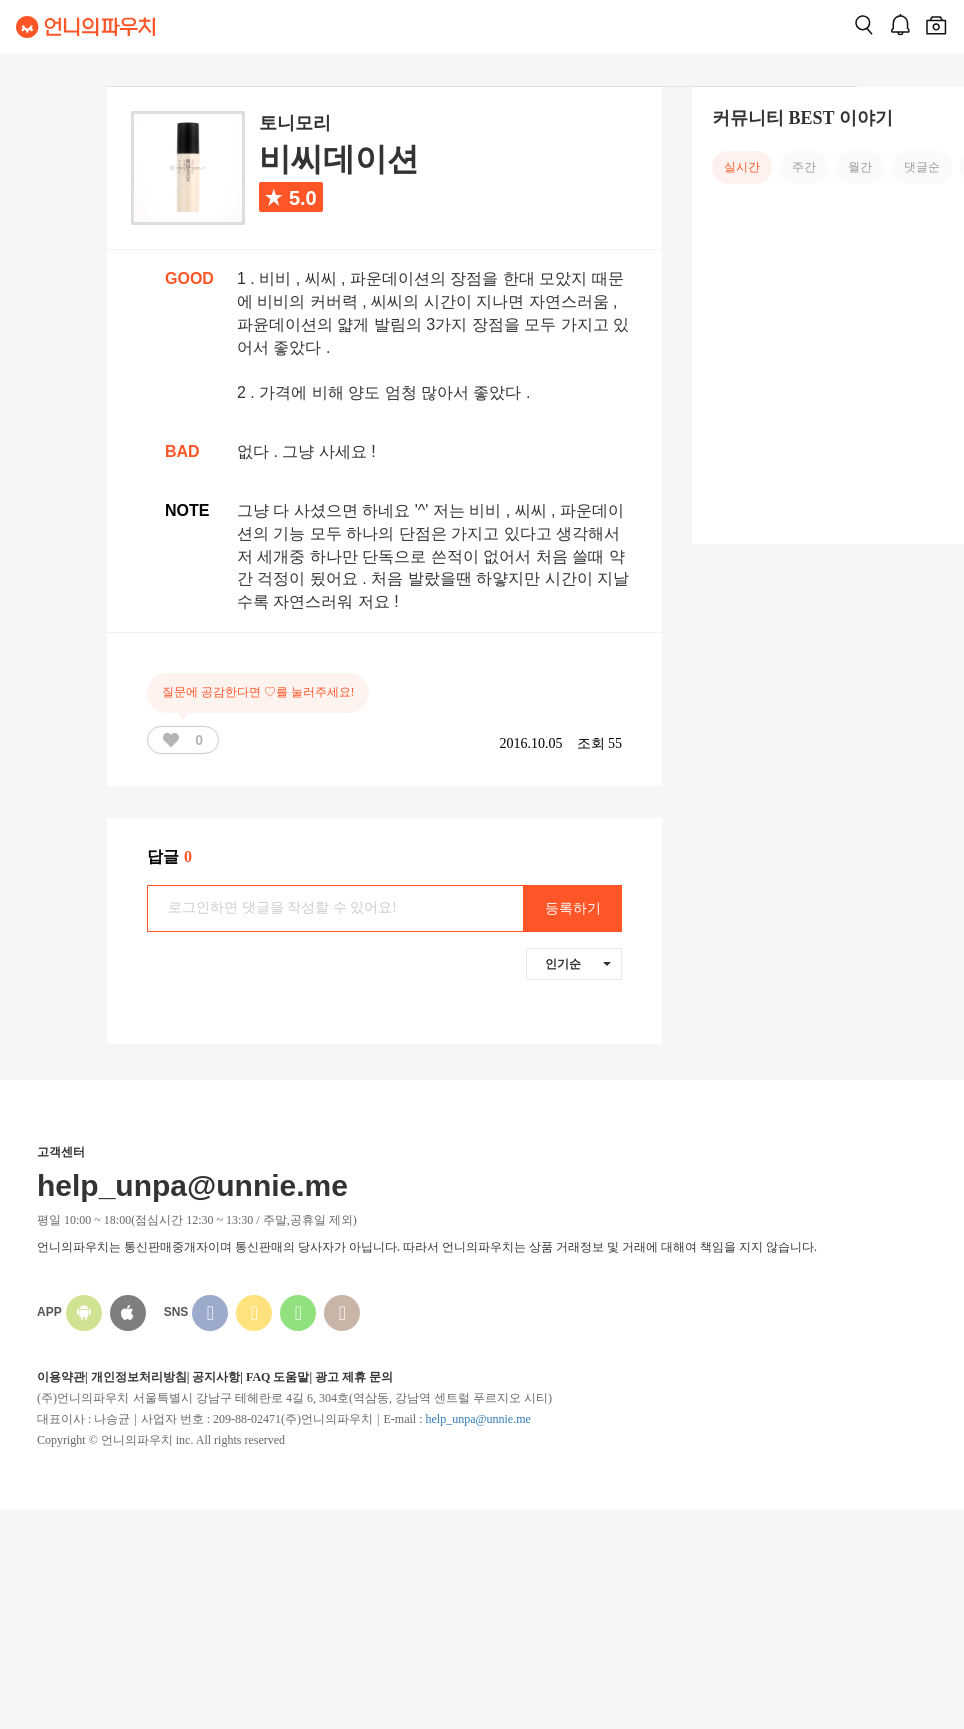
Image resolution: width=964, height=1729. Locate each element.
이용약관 (61, 1377)
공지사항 (216, 1377)
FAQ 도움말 (277, 1377)
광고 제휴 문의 (354, 1377)
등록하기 (573, 908)
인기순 (578, 964)
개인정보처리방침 (139, 1377)
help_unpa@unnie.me (477, 1419)
